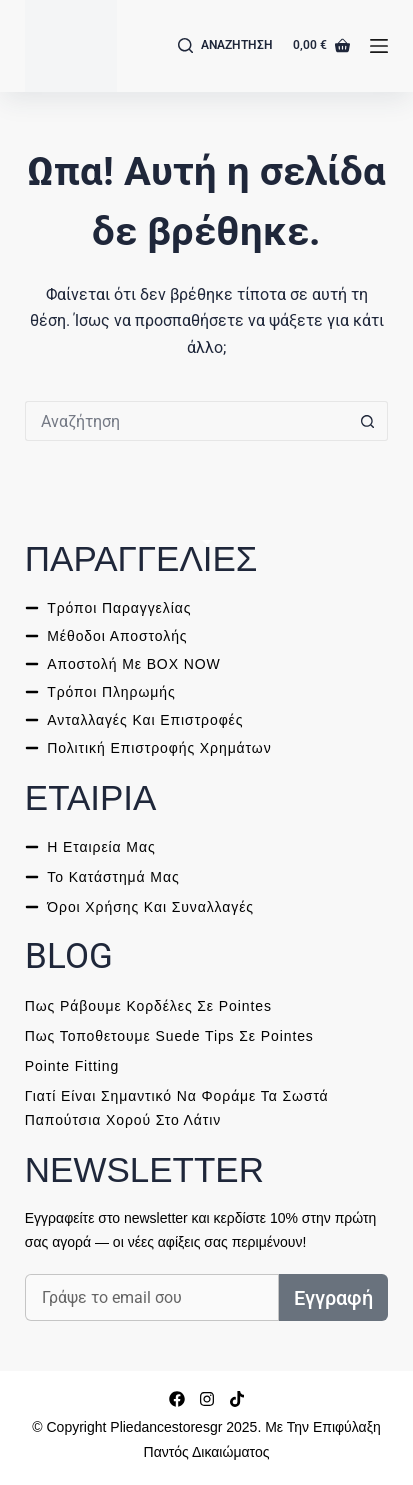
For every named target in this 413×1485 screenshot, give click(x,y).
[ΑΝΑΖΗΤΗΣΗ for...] (186, 421)
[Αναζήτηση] (225, 46)
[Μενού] (379, 46)
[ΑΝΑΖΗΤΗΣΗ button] (368, 421)
